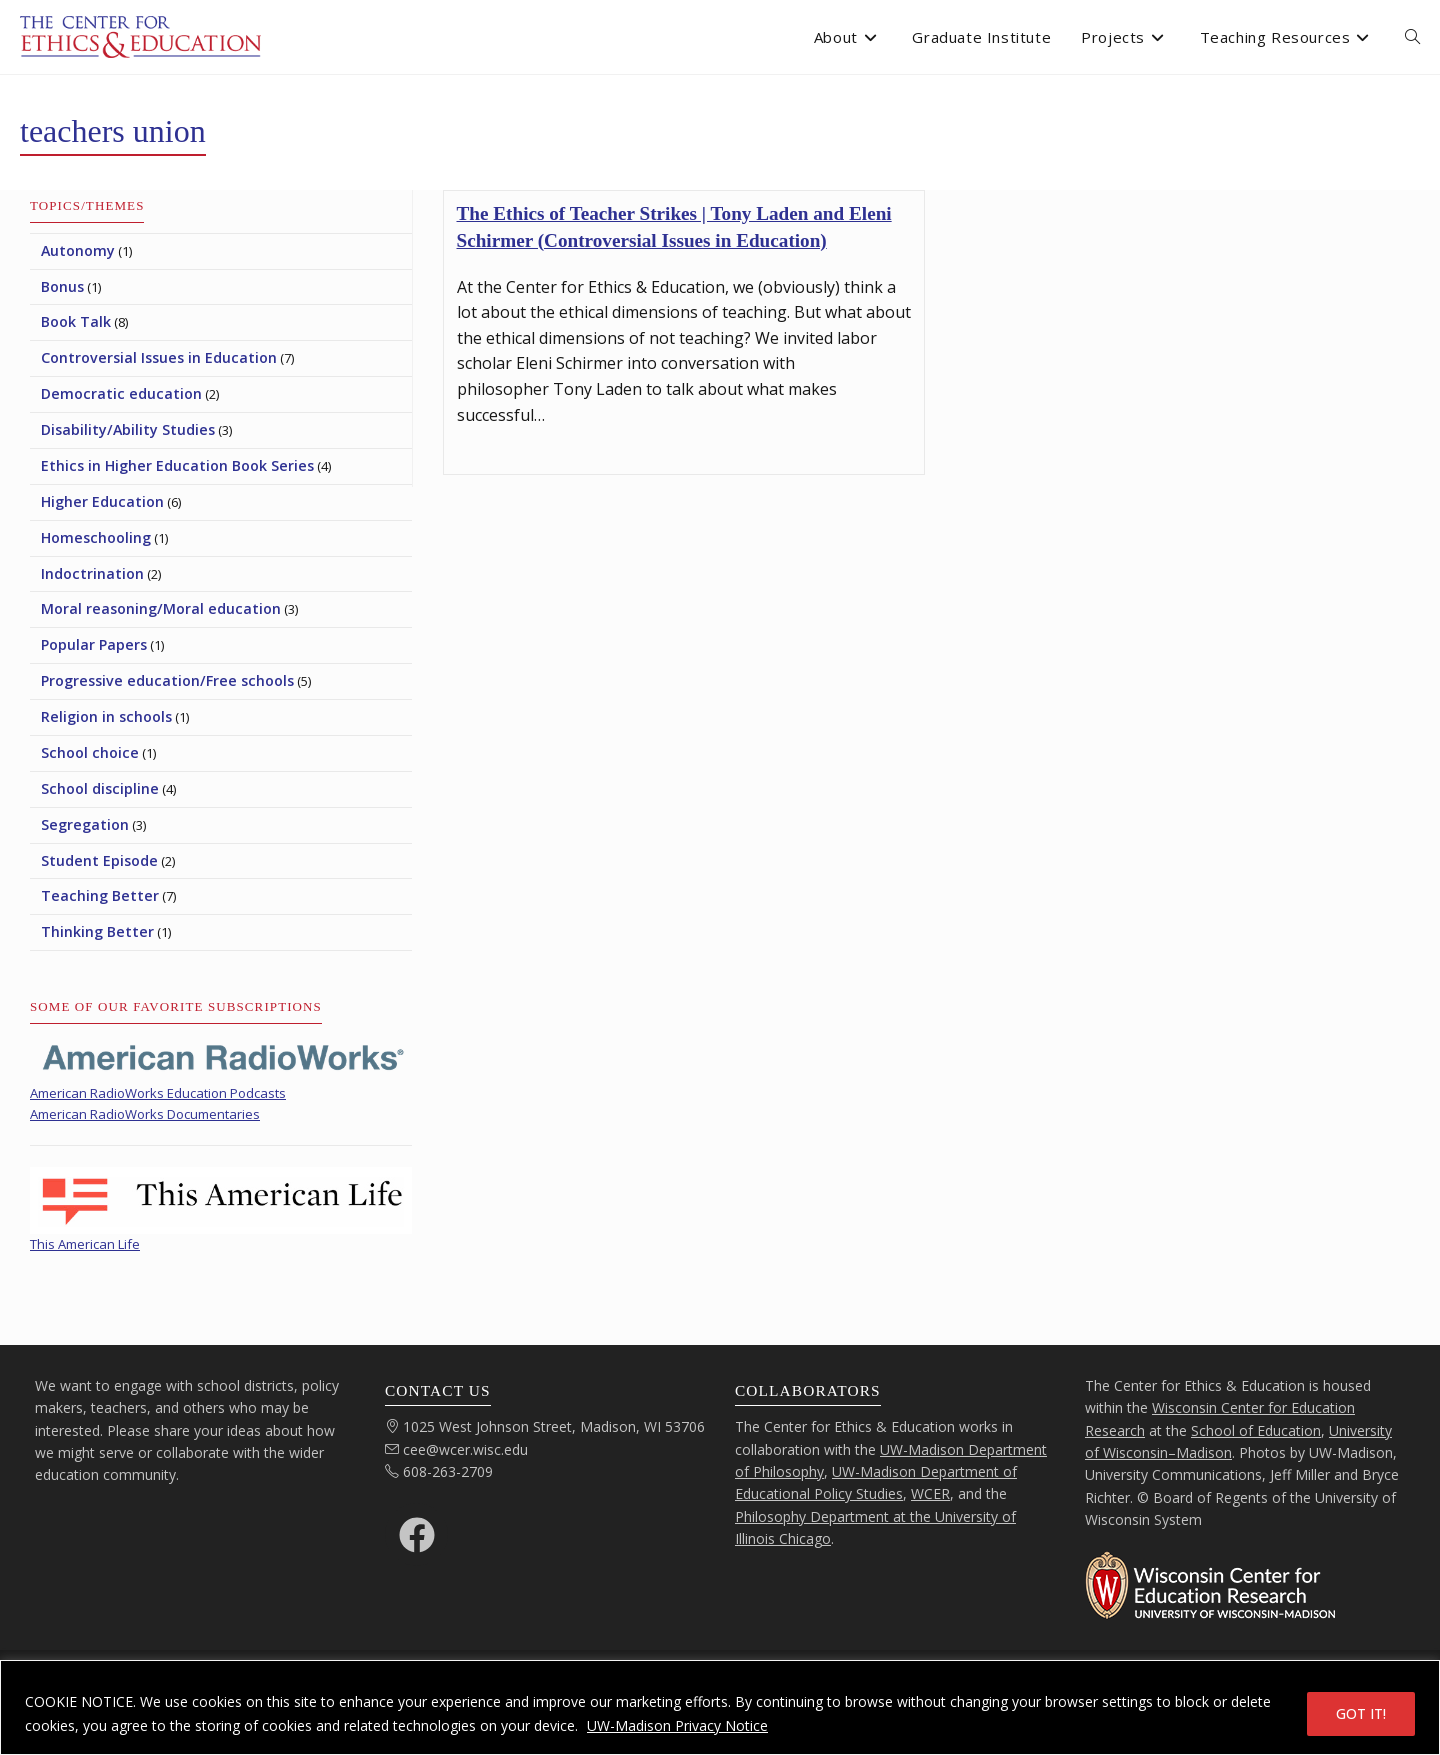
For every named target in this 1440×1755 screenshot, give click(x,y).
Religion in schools (106, 716)
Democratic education (121, 393)
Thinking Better (97, 931)
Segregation (85, 824)
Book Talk (76, 321)
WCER (930, 1493)
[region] (720, 1707)
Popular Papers (94, 644)
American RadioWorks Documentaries (145, 1114)
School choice (90, 752)
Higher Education (102, 501)
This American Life (85, 1244)
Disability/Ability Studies (128, 429)
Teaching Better (100, 895)
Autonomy (78, 250)
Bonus (62, 286)
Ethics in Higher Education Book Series (177, 465)
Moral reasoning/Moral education (161, 608)
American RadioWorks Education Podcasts (158, 1093)
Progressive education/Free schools (167, 680)
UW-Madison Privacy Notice (677, 1725)
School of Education (1256, 1430)
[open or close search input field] (1412, 37)
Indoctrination (92, 573)
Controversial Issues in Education (159, 357)
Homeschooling (96, 537)
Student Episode (99, 860)
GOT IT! (1361, 1713)
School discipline (100, 788)
